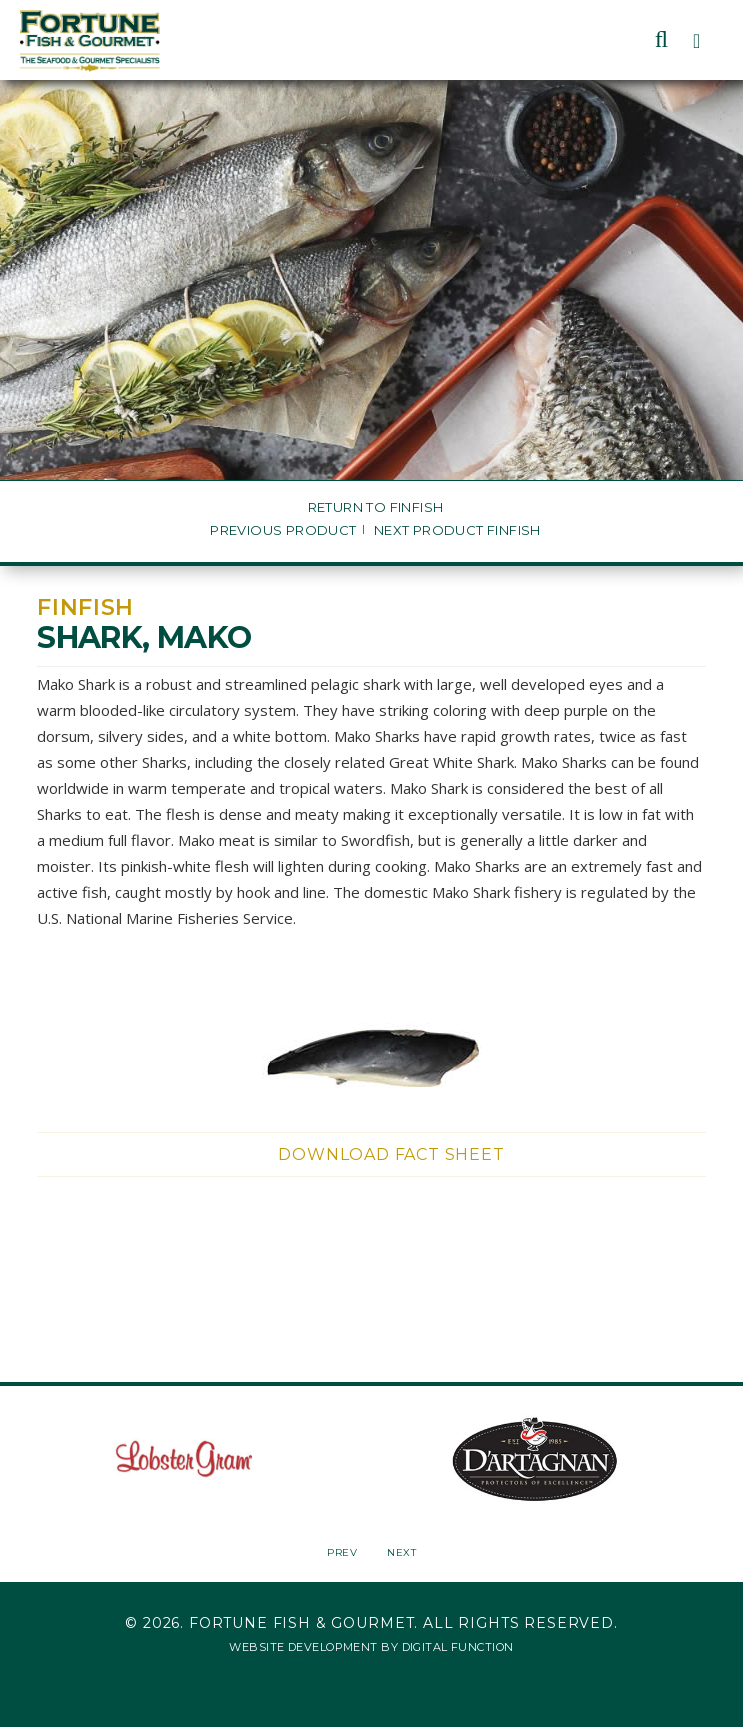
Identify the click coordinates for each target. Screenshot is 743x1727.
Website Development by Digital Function (371, 1647)
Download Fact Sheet (391, 1154)
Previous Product (283, 530)
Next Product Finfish (457, 530)
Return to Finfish (376, 507)
